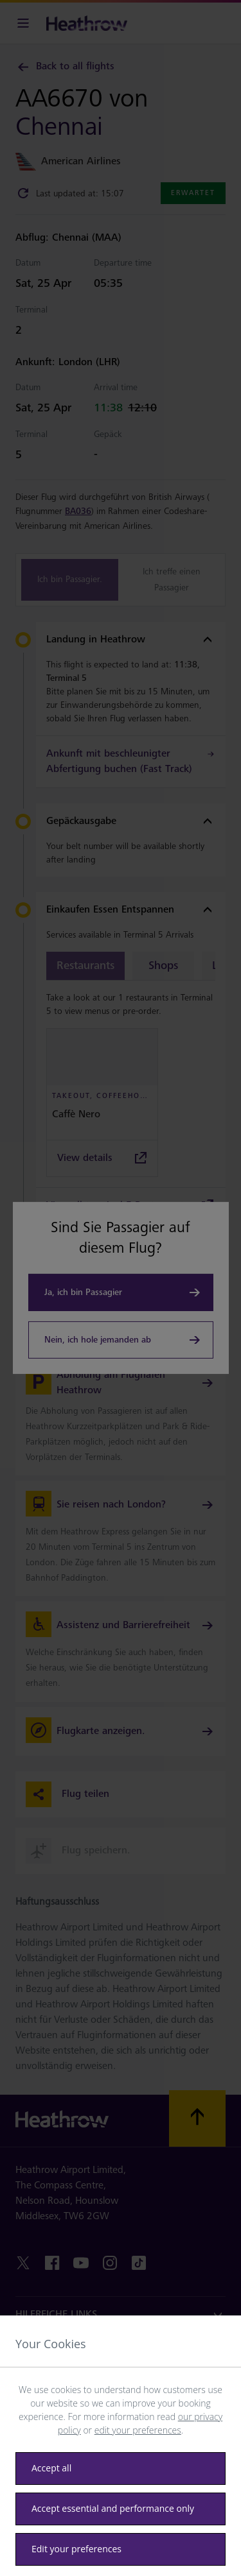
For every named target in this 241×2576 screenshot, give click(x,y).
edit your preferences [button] (137, 2430)
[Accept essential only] (120, 2509)
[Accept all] (120, 2468)
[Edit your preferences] (120, 2549)
